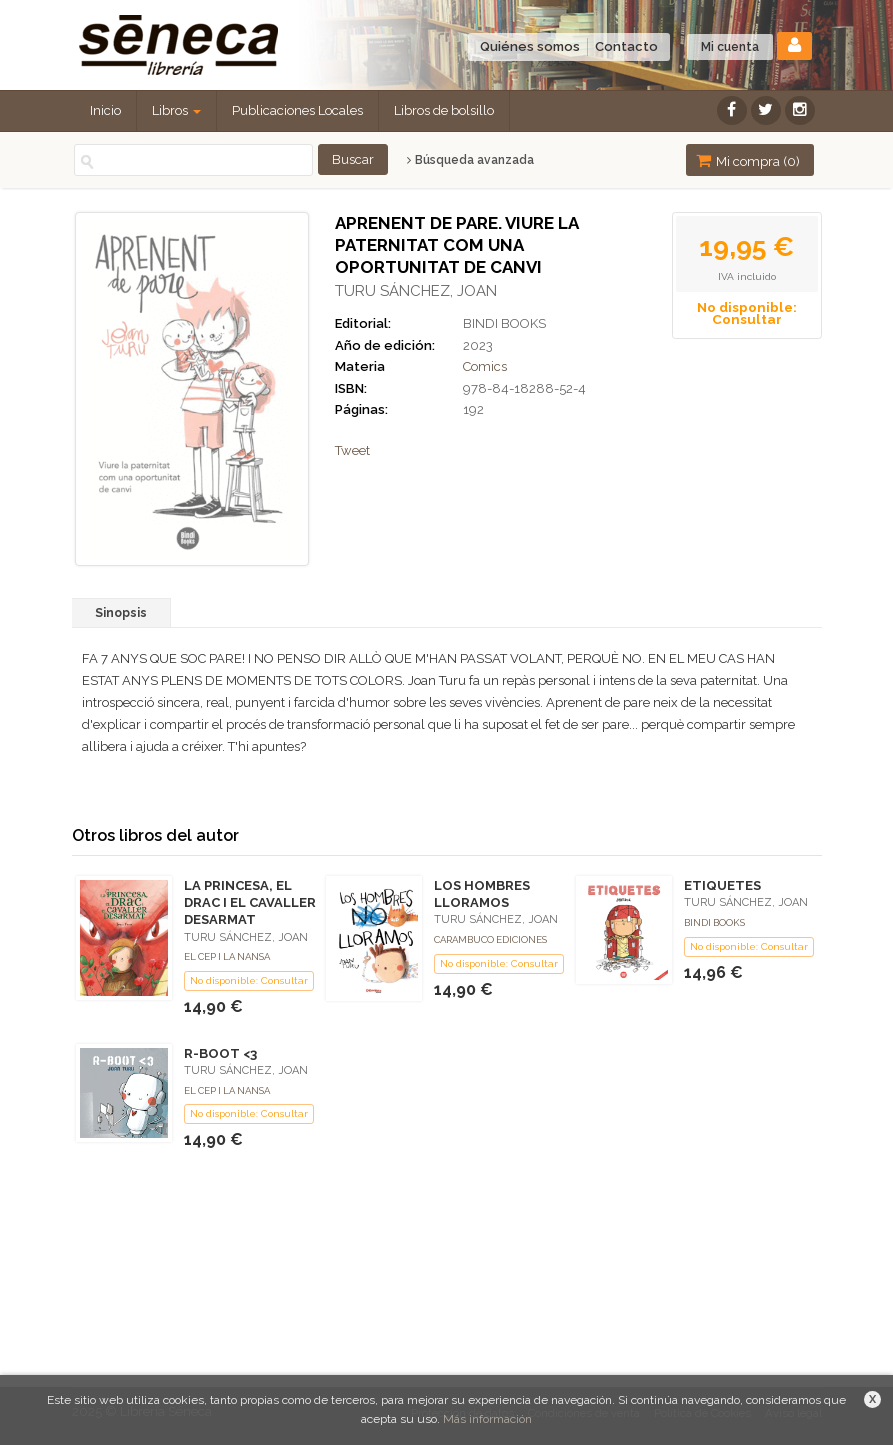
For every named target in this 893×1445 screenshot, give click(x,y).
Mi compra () (748, 160)
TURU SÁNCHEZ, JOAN (416, 291)
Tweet (352, 450)
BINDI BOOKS (504, 323)
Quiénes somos (530, 46)
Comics (485, 366)
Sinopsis (121, 613)
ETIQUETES (722, 885)
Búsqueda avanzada (470, 160)
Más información (487, 1419)
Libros (176, 110)
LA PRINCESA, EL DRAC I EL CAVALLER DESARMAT (250, 902)
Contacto (626, 46)
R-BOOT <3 (220, 1053)
